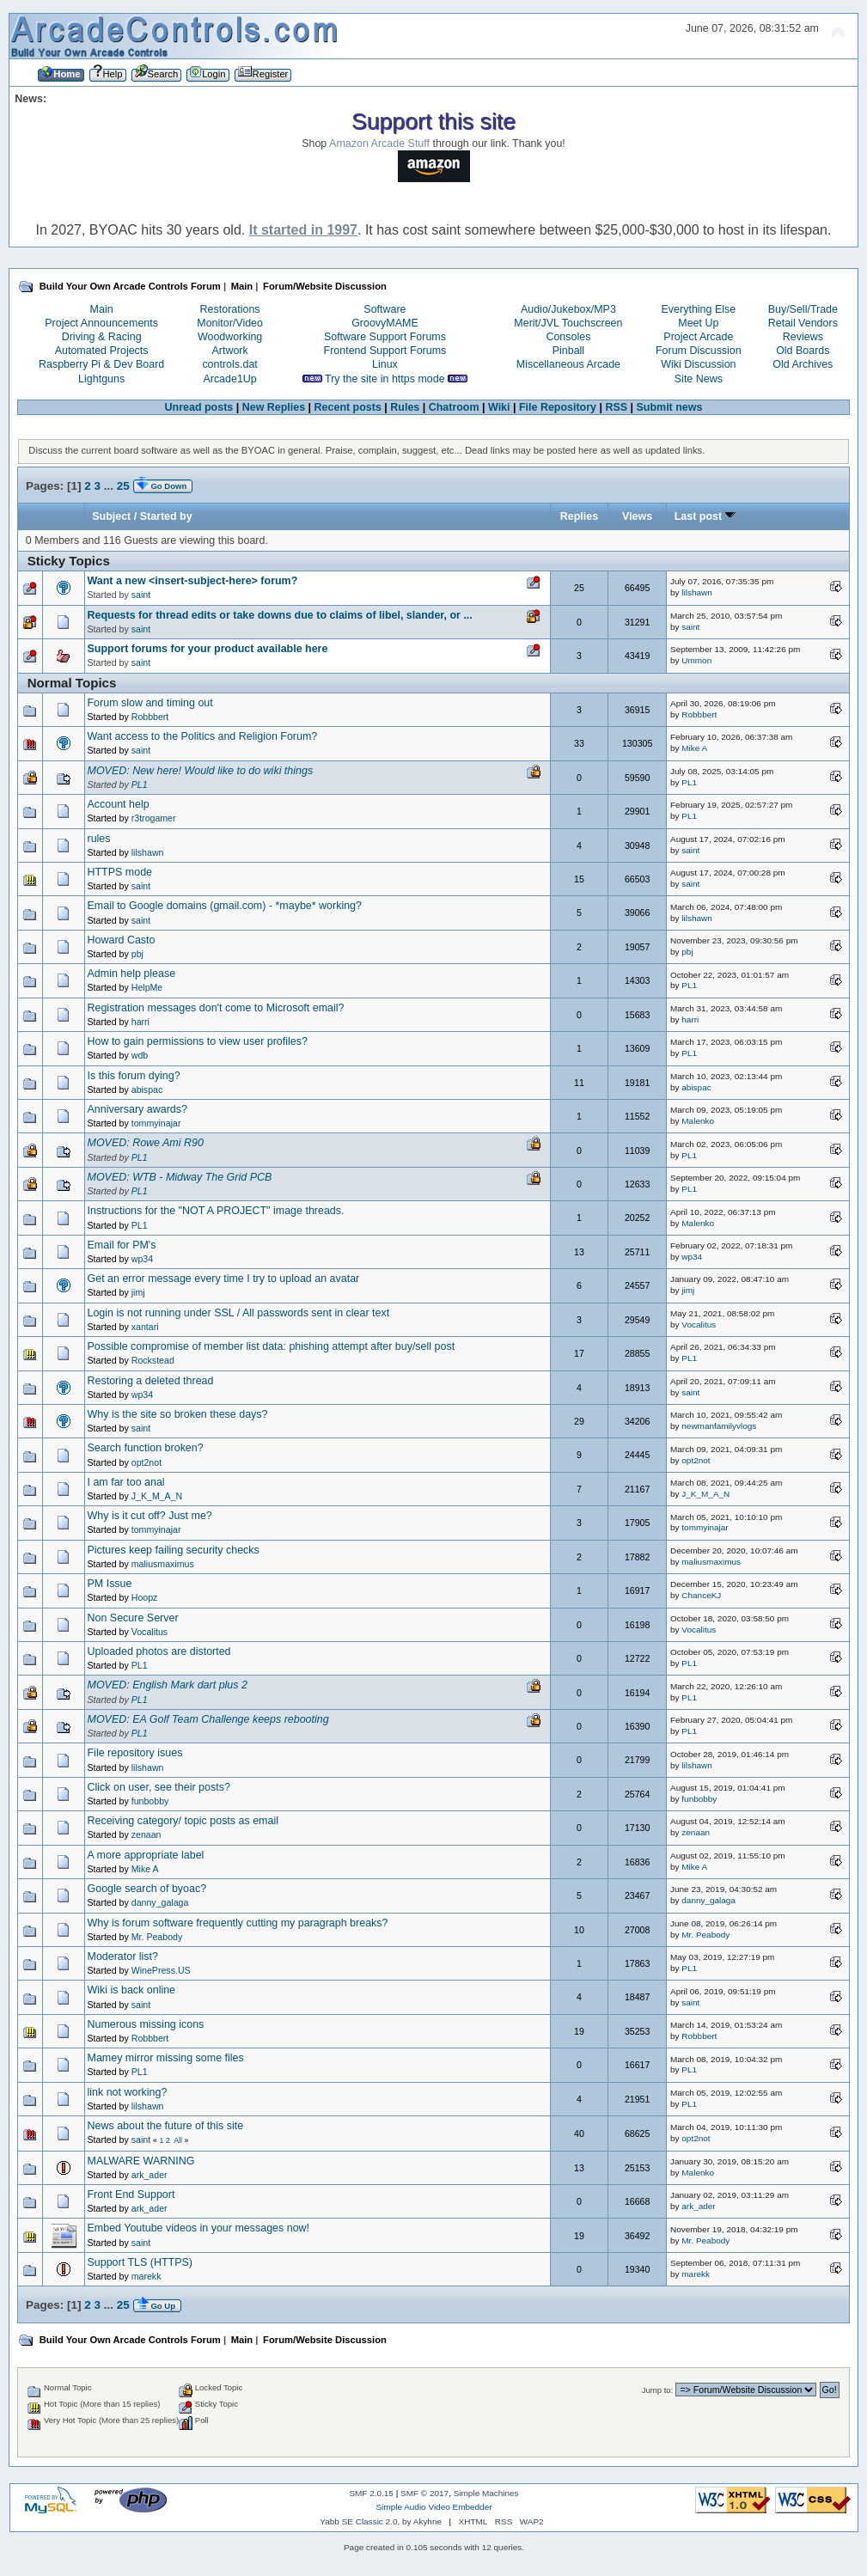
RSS (616, 407)
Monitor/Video (230, 323)
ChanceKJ (701, 1595)
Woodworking (230, 337)
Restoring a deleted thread (151, 1381)
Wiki (499, 407)
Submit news (670, 407)
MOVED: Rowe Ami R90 (146, 1143)
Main (101, 309)
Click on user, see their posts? (159, 1787)
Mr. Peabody (156, 1937)
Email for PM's (122, 1245)
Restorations (230, 309)
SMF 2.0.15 (371, 2493)
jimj (138, 1292)
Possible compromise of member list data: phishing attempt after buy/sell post (271, 1346)
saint (140, 594)
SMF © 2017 (424, 2493)
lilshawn (696, 592)
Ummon (696, 660)
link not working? (128, 2092)
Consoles (568, 337)
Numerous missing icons (146, 2024)
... (110, 485)
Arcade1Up (229, 379)
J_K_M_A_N (156, 1496)
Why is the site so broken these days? (178, 1414)
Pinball (568, 351)
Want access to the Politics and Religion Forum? (203, 736)
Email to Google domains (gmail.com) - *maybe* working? (225, 906)
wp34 (142, 1259)
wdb (139, 1055)
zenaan (146, 1834)
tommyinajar (156, 1123)
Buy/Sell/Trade (803, 309)
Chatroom (454, 407)
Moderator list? (123, 1956)
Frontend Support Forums (385, 351)
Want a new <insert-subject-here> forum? (193, 581)
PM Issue (110, 1584)
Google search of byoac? (147, 1889)
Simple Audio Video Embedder (433, 2507)
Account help (119, 804)
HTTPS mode (120, 872)
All (178, 2140)
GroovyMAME (384, 323)
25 (123, 485)
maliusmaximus (162, 1564)
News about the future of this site (166, 2126)
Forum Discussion (699, 351)
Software (384, 309)
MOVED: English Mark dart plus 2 (167, 1685)
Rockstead (152, 1360)
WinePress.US (161, 1970)
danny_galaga (160, 1902)
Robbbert (150, 716)
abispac (147, 1089)
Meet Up (698, 323)
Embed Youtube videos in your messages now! (199, 2228)
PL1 (139, 784)
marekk (146, 2276)
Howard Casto (122, 940)
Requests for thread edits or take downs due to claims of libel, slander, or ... (280, 615)
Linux (385, 364)
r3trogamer (153, 818)
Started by (166, 516)
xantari (145, 1327)
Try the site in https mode (385, 379)
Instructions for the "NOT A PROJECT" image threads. (216, 1211)
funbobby (150, 1801)
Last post (705, 516)
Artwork (229, 351)
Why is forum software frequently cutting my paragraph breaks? (238, 1923)
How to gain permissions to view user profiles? (198, 1041)
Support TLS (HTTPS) (140, 2262)
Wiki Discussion (698, 364)
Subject (111, 516)
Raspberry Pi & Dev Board (101, 364)
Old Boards (802, 351)
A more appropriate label (146, 1855)
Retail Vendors (803, 323)
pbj (137, 954)
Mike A (694, 748)
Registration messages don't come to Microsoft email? (216, 1008)
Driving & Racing (102, 337)
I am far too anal (126, 1482)
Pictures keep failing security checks (173, 1550)
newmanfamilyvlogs (718, 1426)
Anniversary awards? (137, 1109)
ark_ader (149, 2175)
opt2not (146, 1462)
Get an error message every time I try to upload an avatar (224, 1279)
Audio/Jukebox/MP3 (568, 309)
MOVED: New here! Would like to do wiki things (201, 771)
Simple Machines (486, 2493)
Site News (699, 379)
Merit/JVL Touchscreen (568, 323)
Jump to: (658, 2390)
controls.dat (229, 364)
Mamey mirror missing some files (166, 2058)
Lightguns (101, 379)
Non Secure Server (133, 1618)
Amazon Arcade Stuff (379, 143)
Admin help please (132, 974)
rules (99, 839)
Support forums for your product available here (208, 649)
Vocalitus (698, 1324)
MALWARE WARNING (141, 2161)
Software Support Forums (385, 337)
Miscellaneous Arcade (568, 364)
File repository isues (135, 1753)
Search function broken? (146, 1448)
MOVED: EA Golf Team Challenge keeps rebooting (208, 1719)
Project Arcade (698, 337)
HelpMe (147, 987)
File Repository (557, 407)
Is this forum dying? (134, 1076)
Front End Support (131, 2194)
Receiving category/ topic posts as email (183, 1821)
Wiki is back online (132, 1990)
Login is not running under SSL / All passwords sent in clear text (239, 1313)
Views (637, 516)
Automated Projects (102, 351)
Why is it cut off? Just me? (150, 1516)
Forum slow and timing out (150, 703)
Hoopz (144, 1597)
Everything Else (699, 309)
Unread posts (199, 407)
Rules (404, 407)
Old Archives (802, 364)
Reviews (803, 337)
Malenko (697, 1121)
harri (140, 1021)
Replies (579, 516)
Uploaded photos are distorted (159, 1651)
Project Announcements (101, 323)
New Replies (273, 407)
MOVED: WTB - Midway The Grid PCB (180, 1177)
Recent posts (348, 407)
